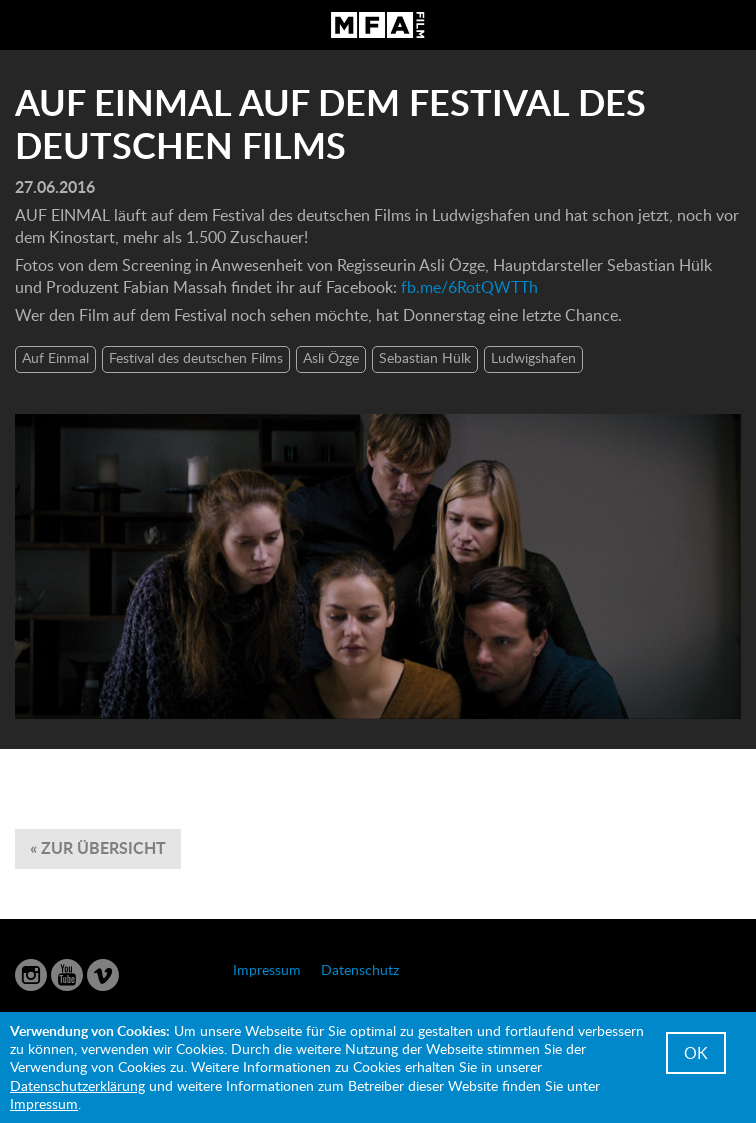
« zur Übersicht (98, 847)
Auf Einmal (55, 357)
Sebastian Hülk (425, 357)
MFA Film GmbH (378, 25)
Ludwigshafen (533, 357)
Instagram (31, 975)
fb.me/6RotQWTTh (469, 287)
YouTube (67, 975)
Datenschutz (360, 969)
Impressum (267, 969)
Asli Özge (331, 357)
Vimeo (103, 975)
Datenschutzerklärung (77, 1085)
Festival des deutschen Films (196, 357)
